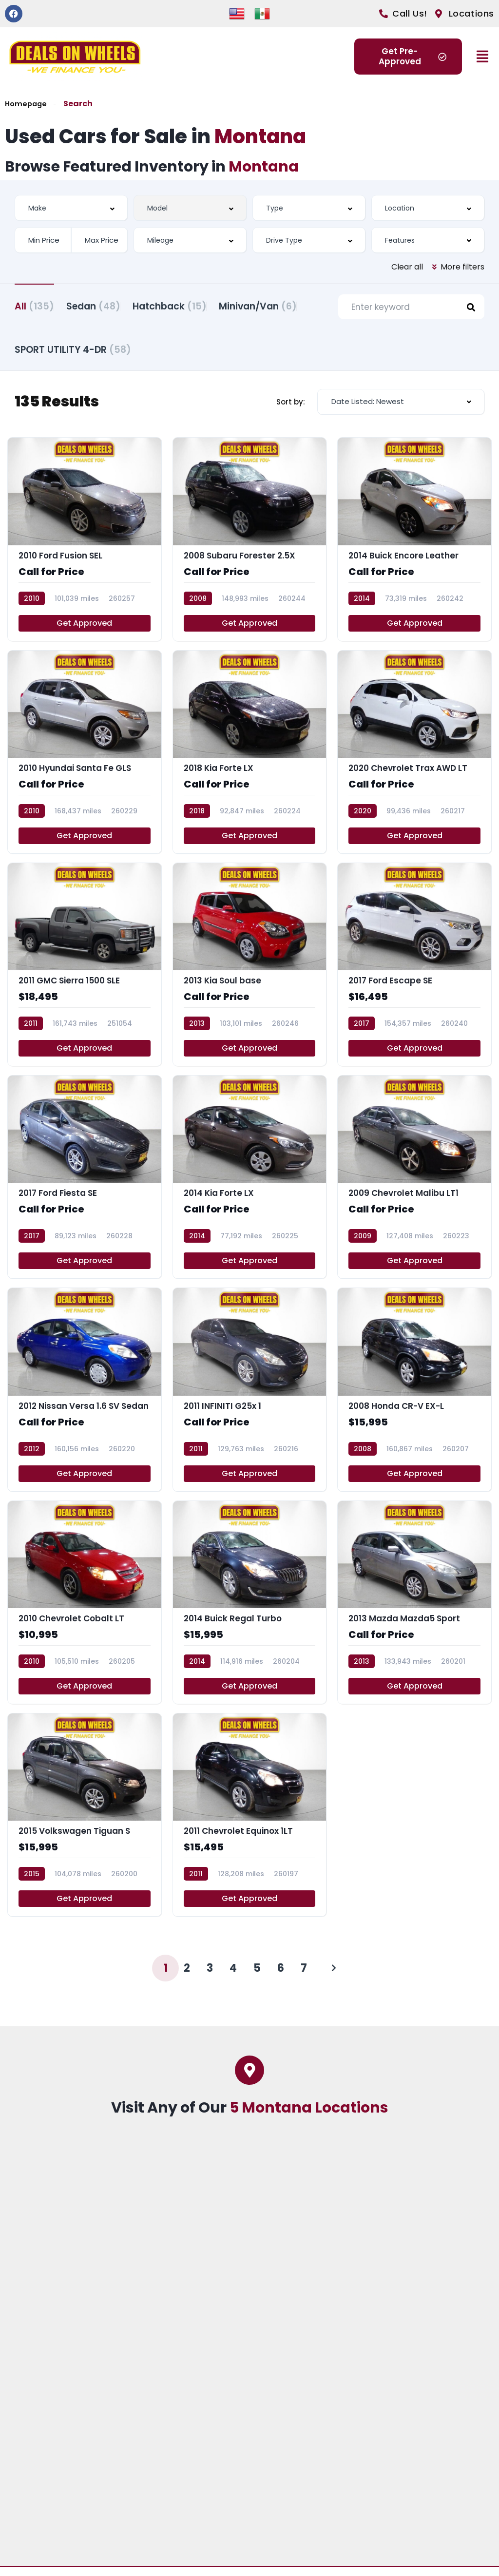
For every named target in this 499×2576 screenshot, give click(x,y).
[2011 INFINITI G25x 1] (249, 1398)
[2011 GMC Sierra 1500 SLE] (84, 973)
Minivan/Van (54, 353)
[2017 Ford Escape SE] (414, 973)
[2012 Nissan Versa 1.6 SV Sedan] (84, 1398)
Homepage (27, 103)
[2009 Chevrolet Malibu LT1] (414, 1185)
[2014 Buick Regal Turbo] (249, 1610)
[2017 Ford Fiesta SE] (84, 1185)
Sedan (105, 305)
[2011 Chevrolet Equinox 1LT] (249, 1823)
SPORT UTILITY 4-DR (175, 353)
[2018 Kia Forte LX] (249, 760)
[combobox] (71, 208)
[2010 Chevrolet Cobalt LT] (84, 1610)
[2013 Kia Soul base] (249, 973)
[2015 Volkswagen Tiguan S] (84, 1823)
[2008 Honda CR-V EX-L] (414, 1398)
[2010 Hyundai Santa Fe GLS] (84, 760)
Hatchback (194, 305)
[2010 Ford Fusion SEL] (84, 547)
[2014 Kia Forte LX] (249, 1185)
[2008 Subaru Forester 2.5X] (249, 547)
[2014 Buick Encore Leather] (414, 547)
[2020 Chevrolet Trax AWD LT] (414, 760)
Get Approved (84, 631)
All (34, 305)
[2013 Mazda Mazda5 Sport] (414, 1610)
